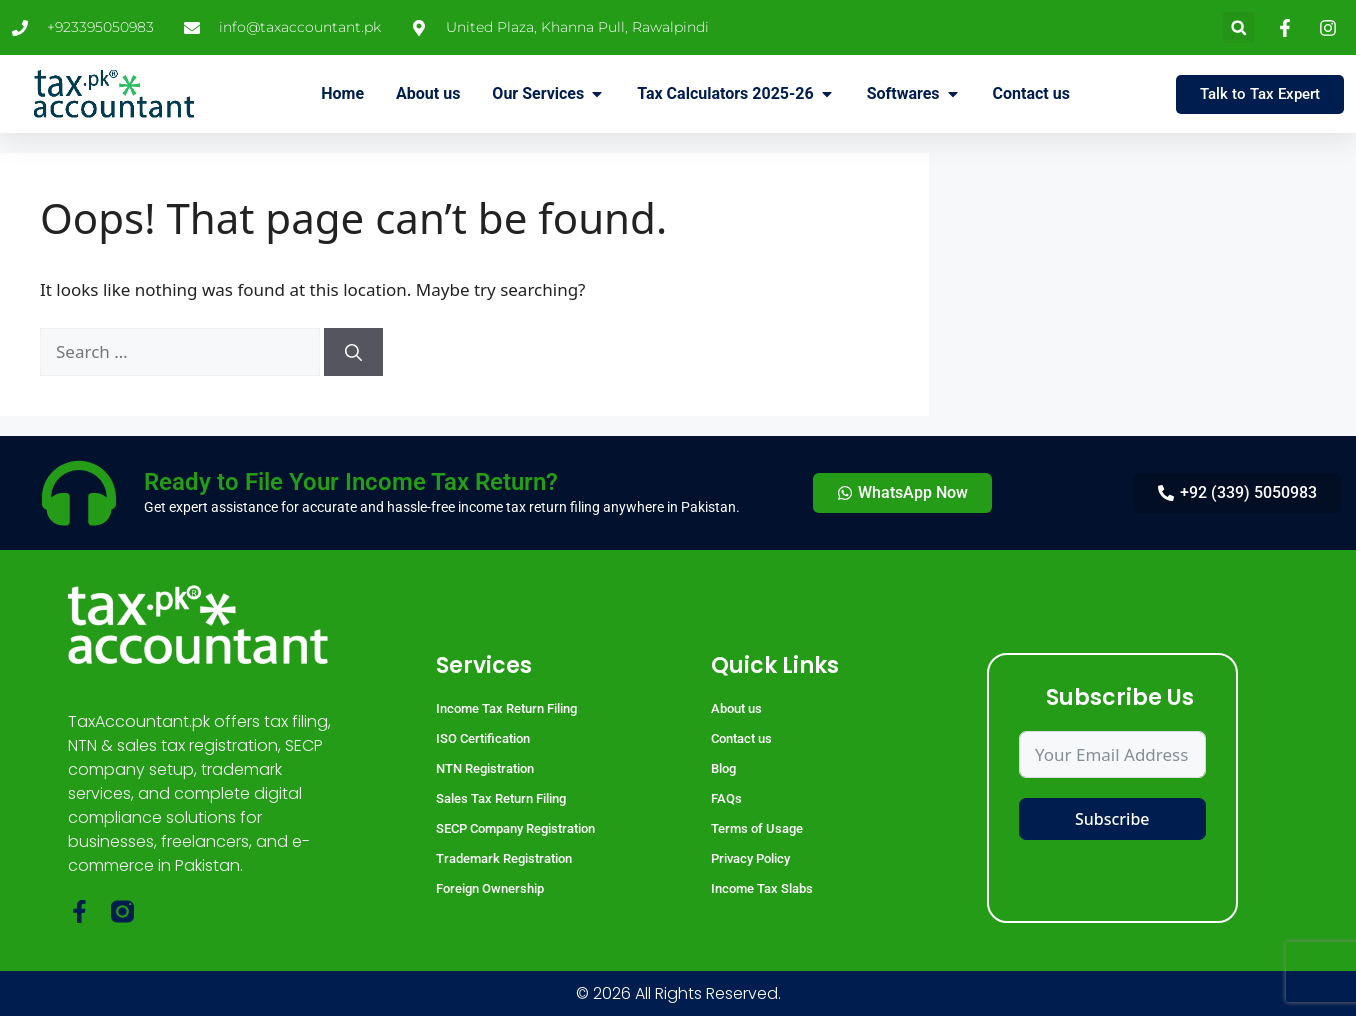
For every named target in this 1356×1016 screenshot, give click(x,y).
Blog (723, 768)
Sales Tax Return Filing (501, 798)
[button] (1238, 27)
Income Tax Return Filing (506, 708)
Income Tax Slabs (762, 888)
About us (736, 708)
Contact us (741, 738)
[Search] (353, 352)
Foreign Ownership (490, 888)
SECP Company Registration (515, 828)
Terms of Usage (757, 828)
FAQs (726, 798)
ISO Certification (483, 738)
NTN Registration (485, 768)
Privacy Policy (750, 858)
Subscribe (1112, 819)
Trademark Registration (504, 858)
